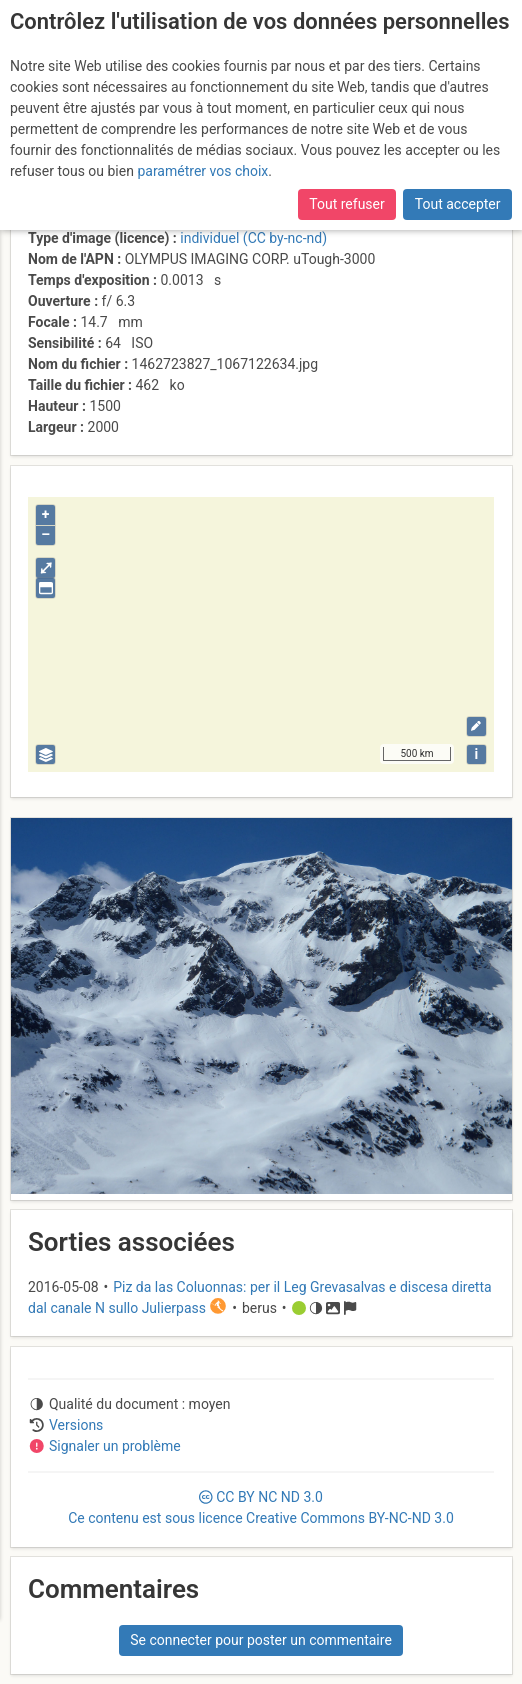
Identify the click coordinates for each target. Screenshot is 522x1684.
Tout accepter (458, 204)
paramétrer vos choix (202, 171)
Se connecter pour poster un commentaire (261, 1640)
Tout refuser (346, 204)
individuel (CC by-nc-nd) (253, 238)
